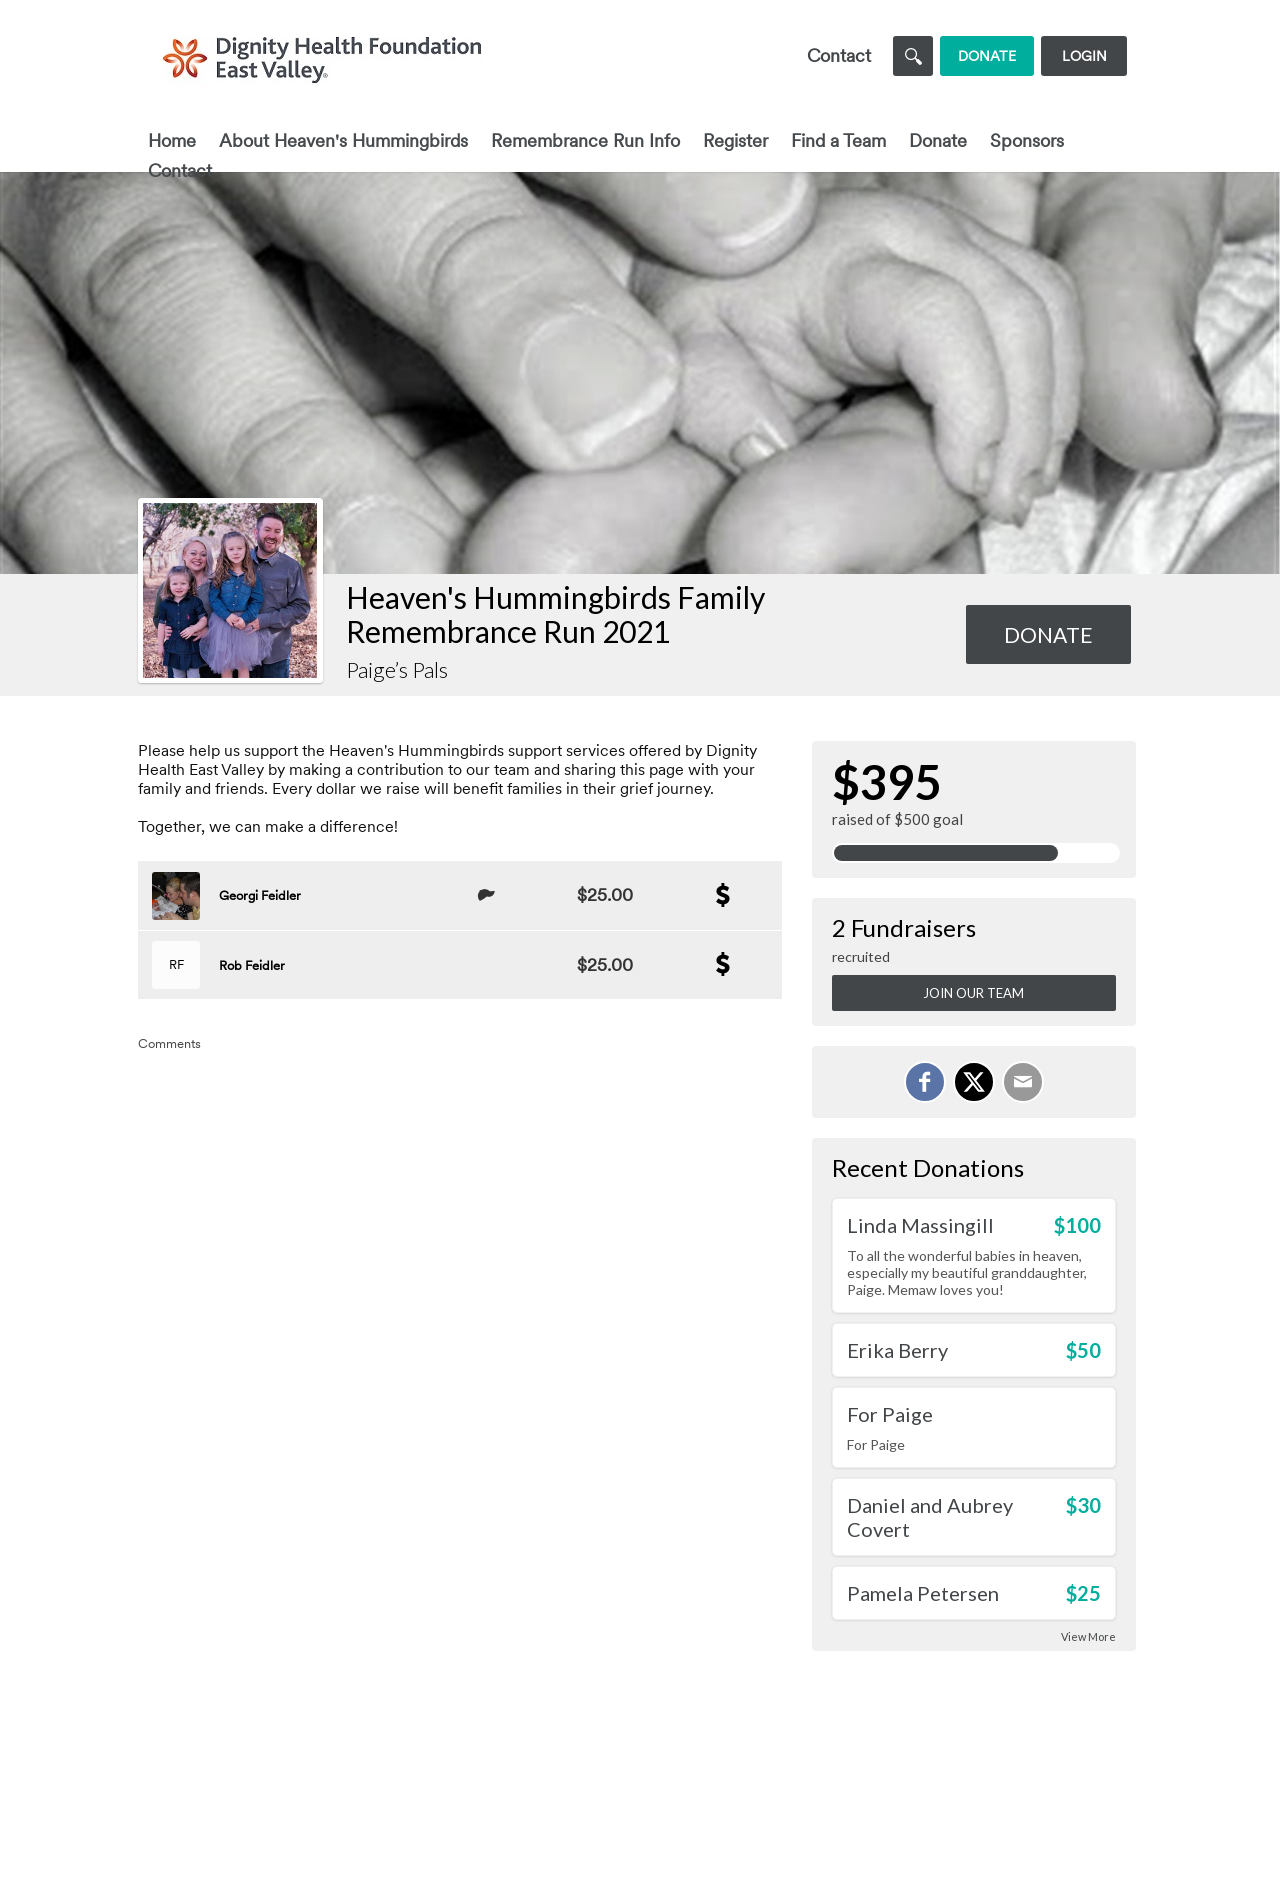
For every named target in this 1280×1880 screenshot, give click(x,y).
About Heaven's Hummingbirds (343, 140)
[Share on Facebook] (925, 1082)
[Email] (1023, 1082)
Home (172, 140)
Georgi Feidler (260, 895)
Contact (180, 170)
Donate (938, 140)
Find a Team (838, 140)
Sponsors (1027, 140)
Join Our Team (973, 993)
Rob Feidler (252, 965)
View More (1088, 1636)
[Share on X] (974, 1082)
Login (1084, 56)
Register (735, 140)
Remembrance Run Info (585, 140)
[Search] (913, 56)
